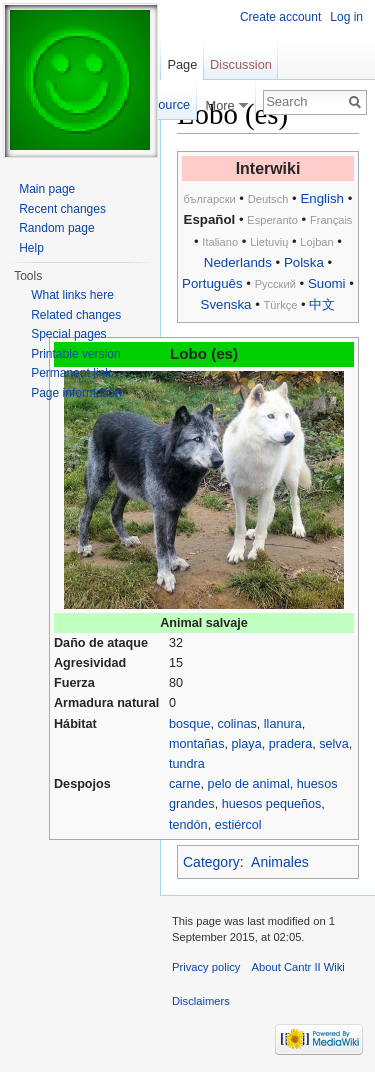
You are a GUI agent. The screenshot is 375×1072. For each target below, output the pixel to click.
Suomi (327, 283)
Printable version (75, 354)
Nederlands (238, 262)
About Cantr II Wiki (298, 967)
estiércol (238, 825)
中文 (322, 304)
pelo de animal (249, 784)
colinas (236, 724)
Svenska (226, 304)
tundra (187, 764)
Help (31, 248)
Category (211, 862)
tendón (188, 825)
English (322, 198)
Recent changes (62, 209)
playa (246, 744)
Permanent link (71, 373)
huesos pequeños (272, 804)
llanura (283, 724)
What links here (72, 295)
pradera (291, 744)
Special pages (68, 334)
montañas (196, 744)
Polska (304, 262)
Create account (280, 17)
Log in (346, 17)
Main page (47, 189)
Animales (280, 862)
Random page (56, 228)
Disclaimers (201, 1001)
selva (333, 744)
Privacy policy (206, 967)
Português (212, 283)
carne (185, 784)
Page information (76, 393)
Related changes (76, 315)
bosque (189, 724)
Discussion (241, 64)
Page (182, 64)
